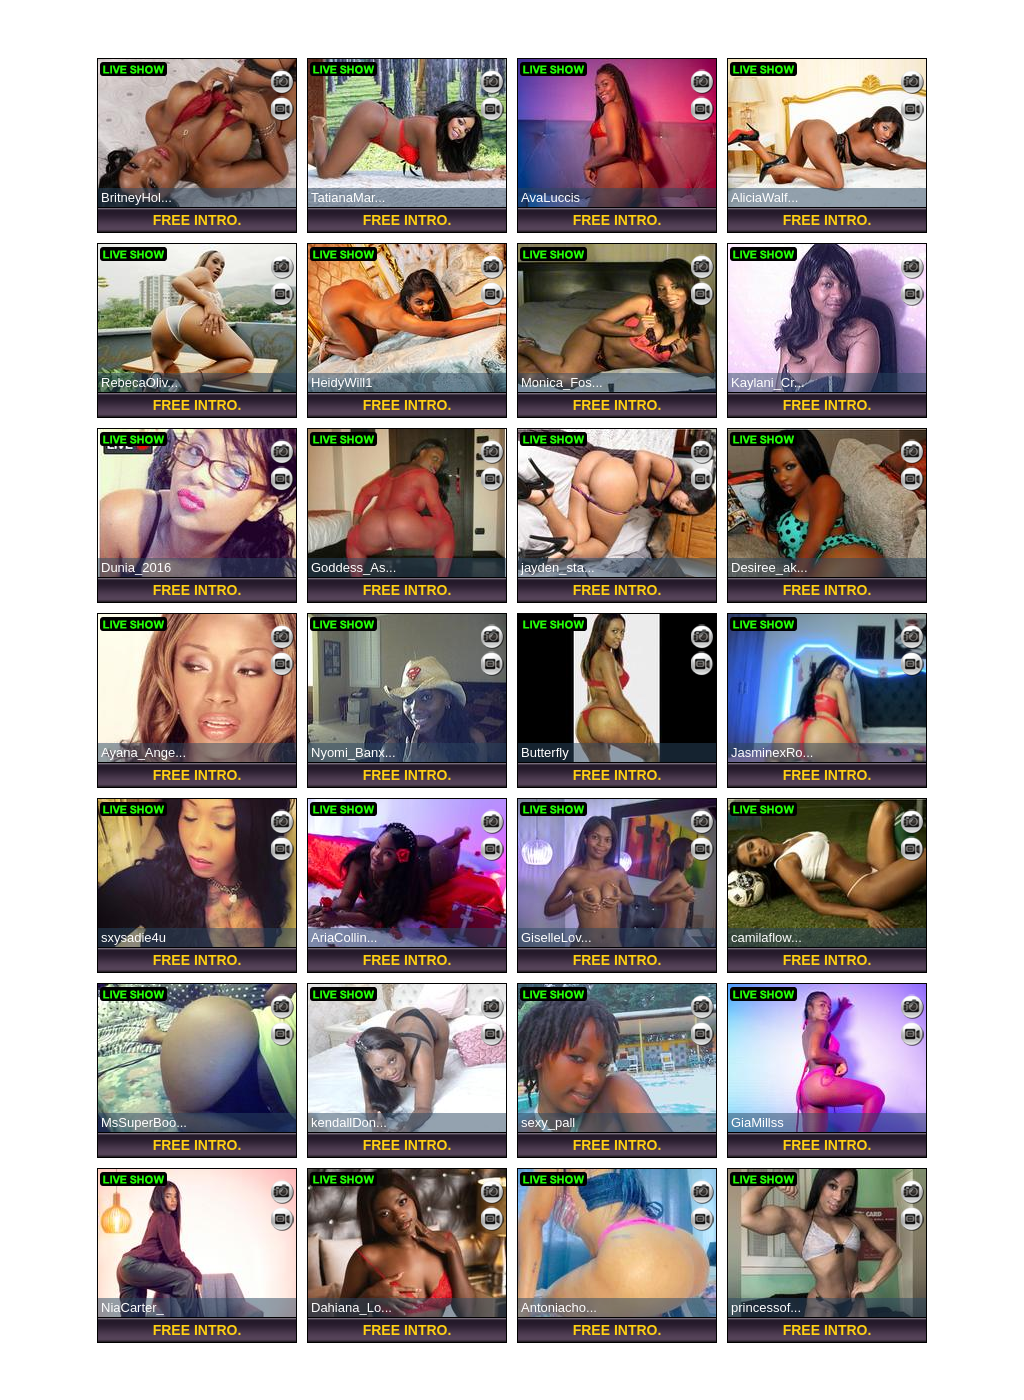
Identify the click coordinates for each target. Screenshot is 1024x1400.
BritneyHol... (136, 197)
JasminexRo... (772, 752)
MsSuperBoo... (144, 1122)
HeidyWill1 (341, 382)
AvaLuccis (550, 197)
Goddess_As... (353, 567)
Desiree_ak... (769, 567)
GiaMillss (757, 1122)
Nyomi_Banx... (353, 752)
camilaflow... (766, 937)
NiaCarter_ (132, 1307)
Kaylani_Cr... (768, 382)
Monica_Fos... (562, 382)
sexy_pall (548, 1122)
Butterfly (545, 752)
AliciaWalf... (764, 197)
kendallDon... (349, 1122)
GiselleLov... (556, 937)
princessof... (766, 1307)
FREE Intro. (197, 220)
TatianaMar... (348, 197)
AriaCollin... (344, 937)
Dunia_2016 (136, 567)
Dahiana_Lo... (351, 1307)
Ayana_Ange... (143, 752)
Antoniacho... (559, 1307)
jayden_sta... (558, 567)
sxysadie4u (133, 937)
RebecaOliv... (139, 382)
